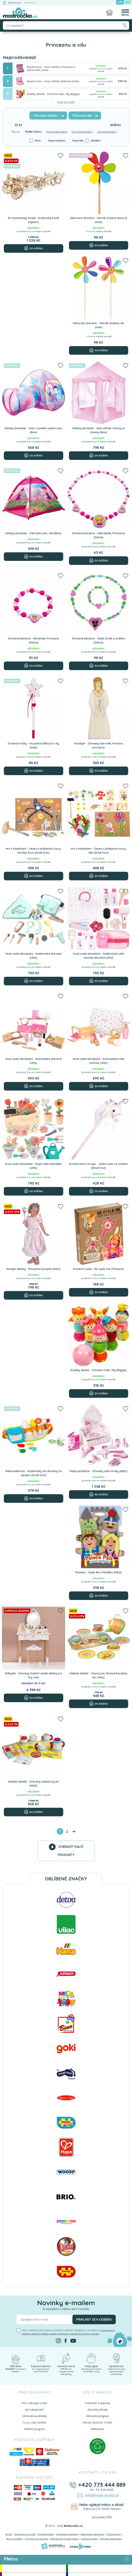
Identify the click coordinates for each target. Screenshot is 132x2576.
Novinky (99, 2564)
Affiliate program (34, 2425)
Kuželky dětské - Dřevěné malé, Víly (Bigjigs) (53, 93)
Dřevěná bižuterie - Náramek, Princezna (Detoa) (33, 640)
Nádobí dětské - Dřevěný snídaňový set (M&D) (33, 1782)
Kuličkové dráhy (90, 2534)
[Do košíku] (33, 248)
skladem (96, 140)
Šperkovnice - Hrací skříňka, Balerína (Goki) (53, 81)
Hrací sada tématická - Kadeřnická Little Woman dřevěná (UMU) (98, 956)
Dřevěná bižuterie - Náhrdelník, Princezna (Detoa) (98, 535)
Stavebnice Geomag (25, 2530)
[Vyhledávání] (66, 25)
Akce (38, 140)
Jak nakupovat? (34, 2406)
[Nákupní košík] (109, 12)
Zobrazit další (66, 102)
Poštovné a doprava (97, 2399)
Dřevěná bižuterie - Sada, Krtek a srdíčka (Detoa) (98, 640)
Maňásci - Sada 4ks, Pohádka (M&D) (98, 1572)
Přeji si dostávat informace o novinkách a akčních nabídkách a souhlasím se (68, 2328)
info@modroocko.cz (102, 2491)
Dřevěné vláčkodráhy (111, 2534)
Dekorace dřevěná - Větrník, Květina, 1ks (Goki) (98, 325)
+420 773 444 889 (102, 2481)
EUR (127, 2)
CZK (120, 2)
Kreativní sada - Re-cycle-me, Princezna (98, 1269)
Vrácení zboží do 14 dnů (97, 2418)
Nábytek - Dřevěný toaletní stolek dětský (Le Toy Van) (33, 1675)
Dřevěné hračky (46, 2530)
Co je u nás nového (34, 2418)
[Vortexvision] (80, 2542)
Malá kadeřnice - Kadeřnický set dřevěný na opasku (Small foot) (33, 1473)
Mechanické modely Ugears (65, 2534)
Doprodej (77, 140)
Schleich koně (114, 2530)
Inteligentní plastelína (67, 2530)
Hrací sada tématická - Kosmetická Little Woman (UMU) (98, 1061)
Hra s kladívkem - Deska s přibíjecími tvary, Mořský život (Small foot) (33, 850)
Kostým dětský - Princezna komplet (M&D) (33, 1269)
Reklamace (97, 2425)
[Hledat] (125, 25)
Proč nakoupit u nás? (34, 2399)
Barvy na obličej (14, 2534)
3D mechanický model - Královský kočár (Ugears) (33, 220)
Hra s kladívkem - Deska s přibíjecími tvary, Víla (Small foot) (98, 850)
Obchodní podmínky (34, 2412)
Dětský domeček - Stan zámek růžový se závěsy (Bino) (98, 430)
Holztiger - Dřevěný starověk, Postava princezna (98, 745)
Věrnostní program (97, 2412)
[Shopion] (53, 2542)
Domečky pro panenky (36, 2534)
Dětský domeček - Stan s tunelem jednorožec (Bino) (33, 430)
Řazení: (16, 131)
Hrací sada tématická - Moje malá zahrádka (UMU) (33, 1166)
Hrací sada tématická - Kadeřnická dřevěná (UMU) (34, 956)
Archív (9, 2530)
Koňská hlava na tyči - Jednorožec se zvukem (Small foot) (98, 1166)
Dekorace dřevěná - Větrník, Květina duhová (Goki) (98, 220)
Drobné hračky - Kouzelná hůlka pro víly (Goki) (33, 745)
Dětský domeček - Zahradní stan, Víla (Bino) (33, 533)
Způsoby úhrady (97, 2406)
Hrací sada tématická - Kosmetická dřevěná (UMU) (33, 1061)
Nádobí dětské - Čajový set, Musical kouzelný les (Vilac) (98, 1675)
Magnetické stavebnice (92, 2530)
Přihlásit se (30, 2)
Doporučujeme (56, 140)
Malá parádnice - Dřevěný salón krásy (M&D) (98, 1471)
